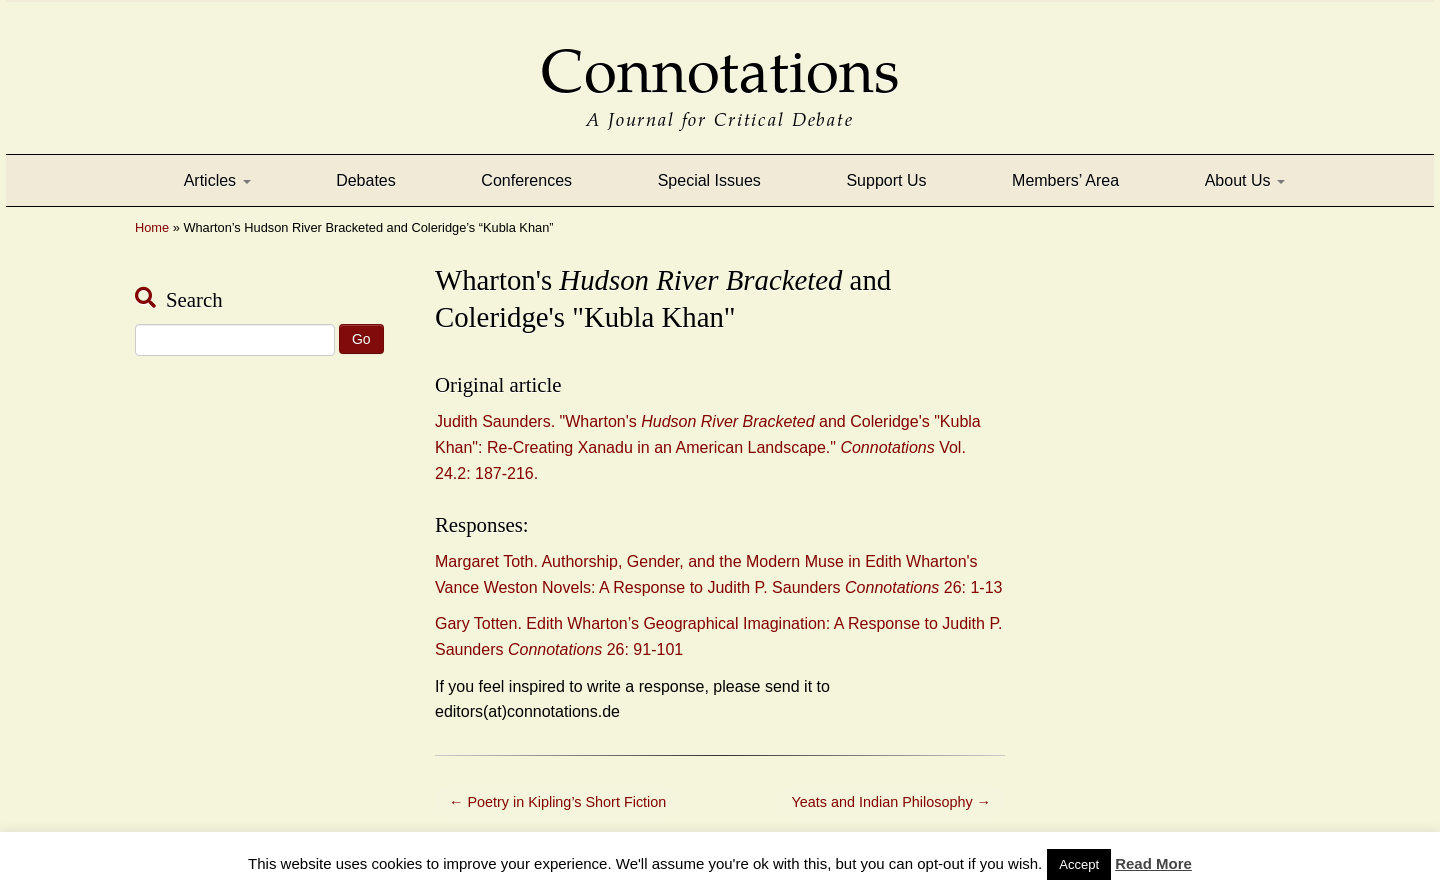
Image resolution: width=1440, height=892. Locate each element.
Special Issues (709, 180)
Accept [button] (1079, 864)
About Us (1245, 180)
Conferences (526, 180)
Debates (366, 180)
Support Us (886, 180)
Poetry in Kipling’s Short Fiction (557, 802)
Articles (217, 180)
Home (152, 227)
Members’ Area (1065, 180)
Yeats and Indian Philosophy (891, 802)
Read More (1153, 863)
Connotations (720, 57)
